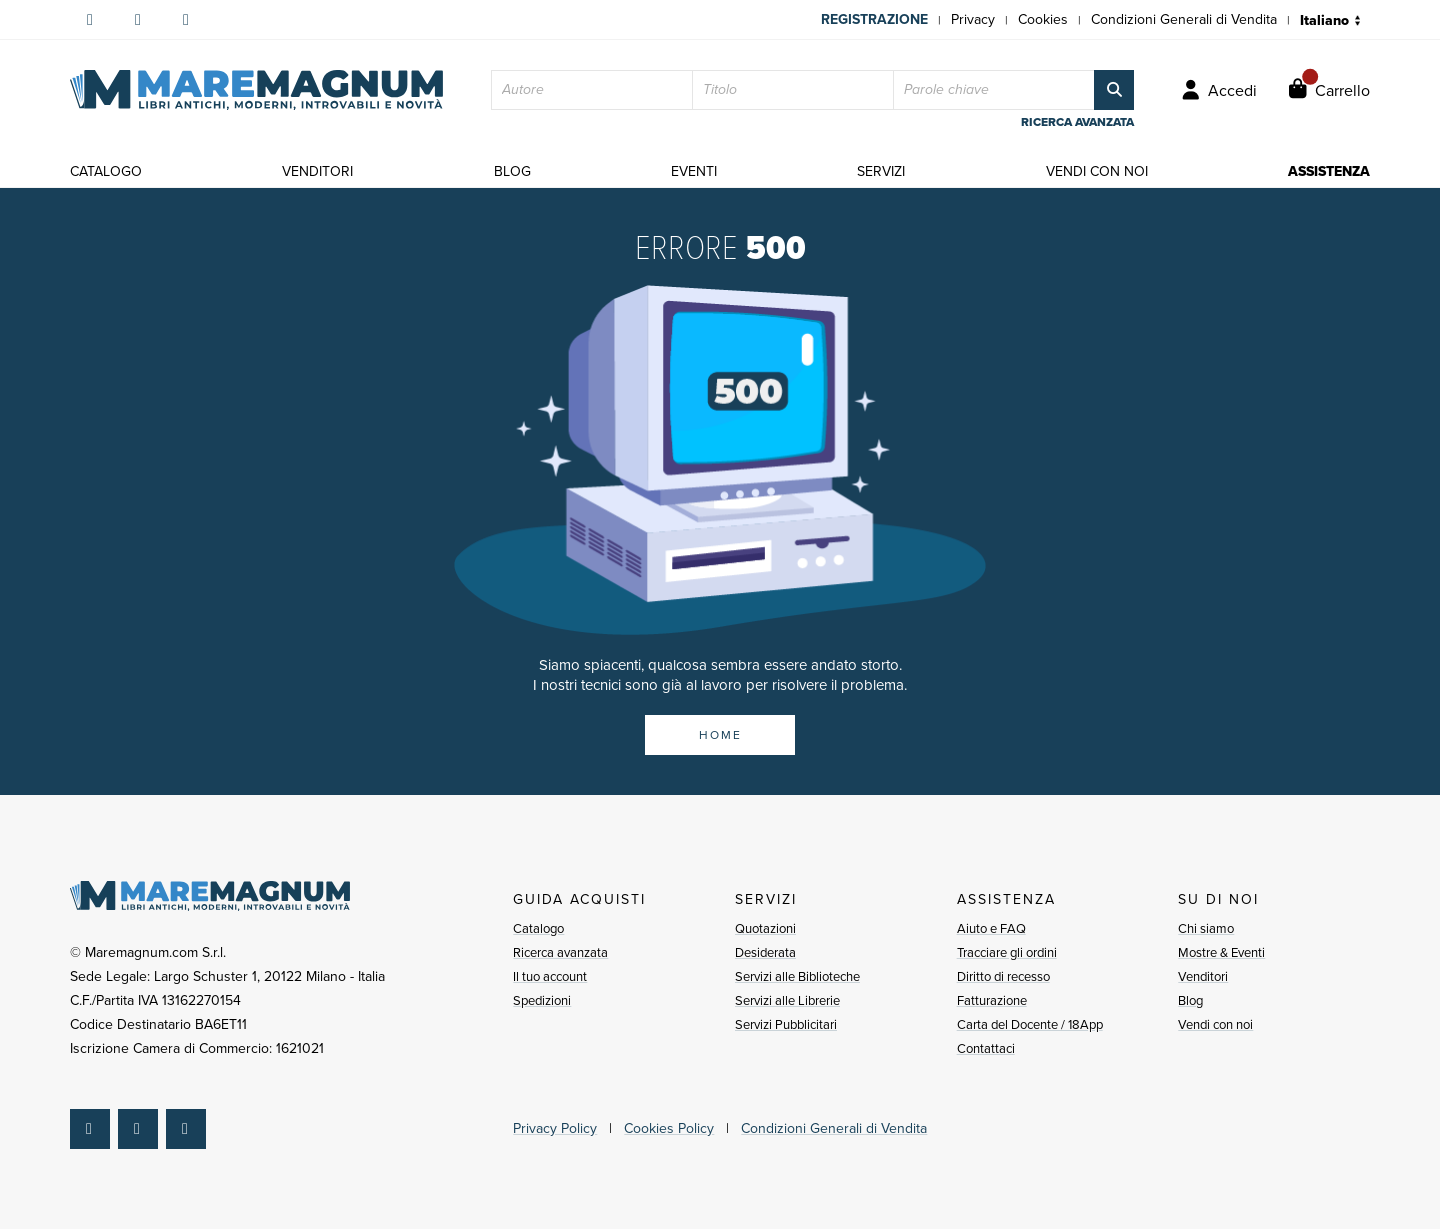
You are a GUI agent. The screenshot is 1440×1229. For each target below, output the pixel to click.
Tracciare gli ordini (1007, 952)
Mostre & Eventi (1221, 952)
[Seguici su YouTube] (186, 20)
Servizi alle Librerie (787, 1000)
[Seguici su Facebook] (90, 20)
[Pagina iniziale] (256, 90)
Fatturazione (992, 1000)
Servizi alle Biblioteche (797, 976)
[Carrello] (1329, 90)
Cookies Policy (669, 1128)
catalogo (106, 171)
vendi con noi (1097, 171)
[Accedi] (1219, 90)
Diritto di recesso (1003, 976)
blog (512, 171)
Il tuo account (550, 976)
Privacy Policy (555, 1128)
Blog (1190, 1000)
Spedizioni (542, 1000)
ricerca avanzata (1077, 122)
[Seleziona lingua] (1335, 20)
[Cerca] (1114, 90)
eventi (694, 171)
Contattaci (986, 1048)
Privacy (973, 19)
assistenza (1329, 171)
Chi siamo (1206, 928)
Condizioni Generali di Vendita (1184, 19)
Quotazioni (765, 928)
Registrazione (874, 19)
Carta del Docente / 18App (1030, 1024)
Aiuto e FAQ (991, 928)
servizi (881, 171)
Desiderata (765, 952)
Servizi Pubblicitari (786, 1024)
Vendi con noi (1215, 1024)
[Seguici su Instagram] (138, 20)
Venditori (1203, 976)
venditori (317, 171)
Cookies (1043, 19)
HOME (720, 735)
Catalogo (538, 928)
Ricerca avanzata (560, 952)
